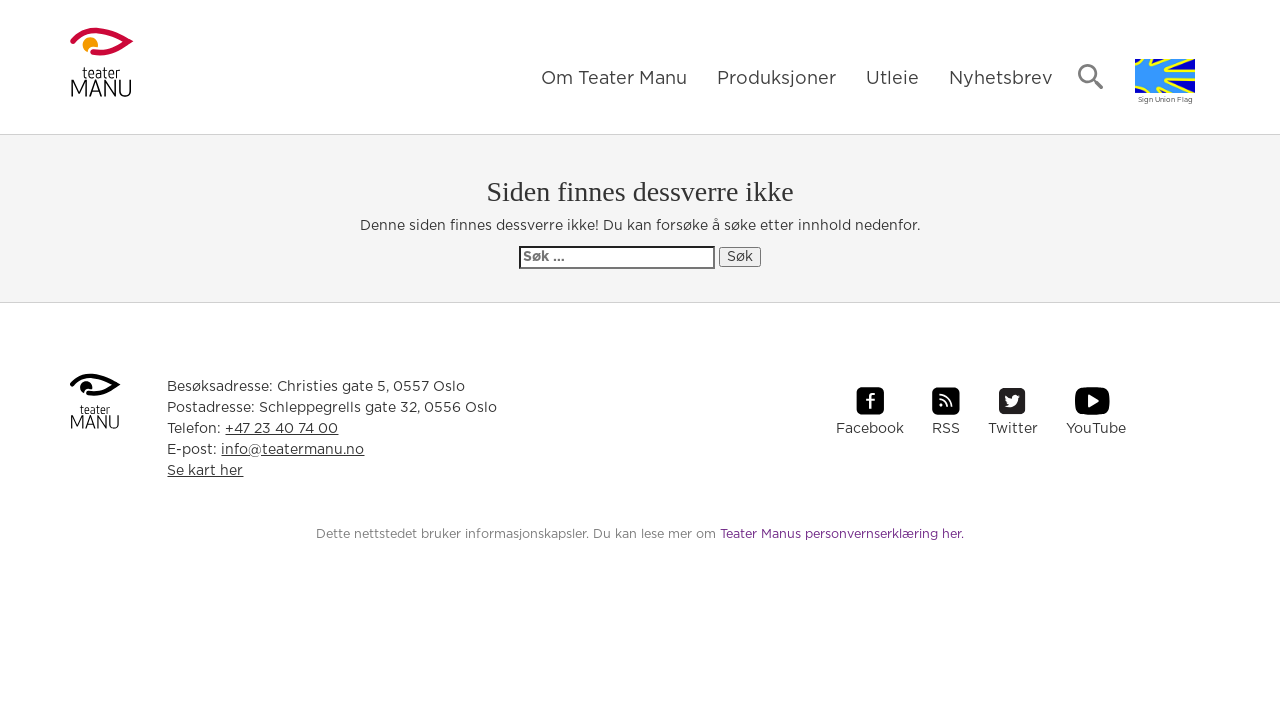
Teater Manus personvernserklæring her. (842, 534)
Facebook (870, 429)
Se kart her (205, 471)
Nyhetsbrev (1001, 79)
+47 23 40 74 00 (281, 429)
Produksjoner (776, 79)
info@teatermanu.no (292, 450)
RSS (946, 429)
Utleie (892, 79)
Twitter (1013, 429)
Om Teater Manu (614, 79)
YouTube (1096, 429)
